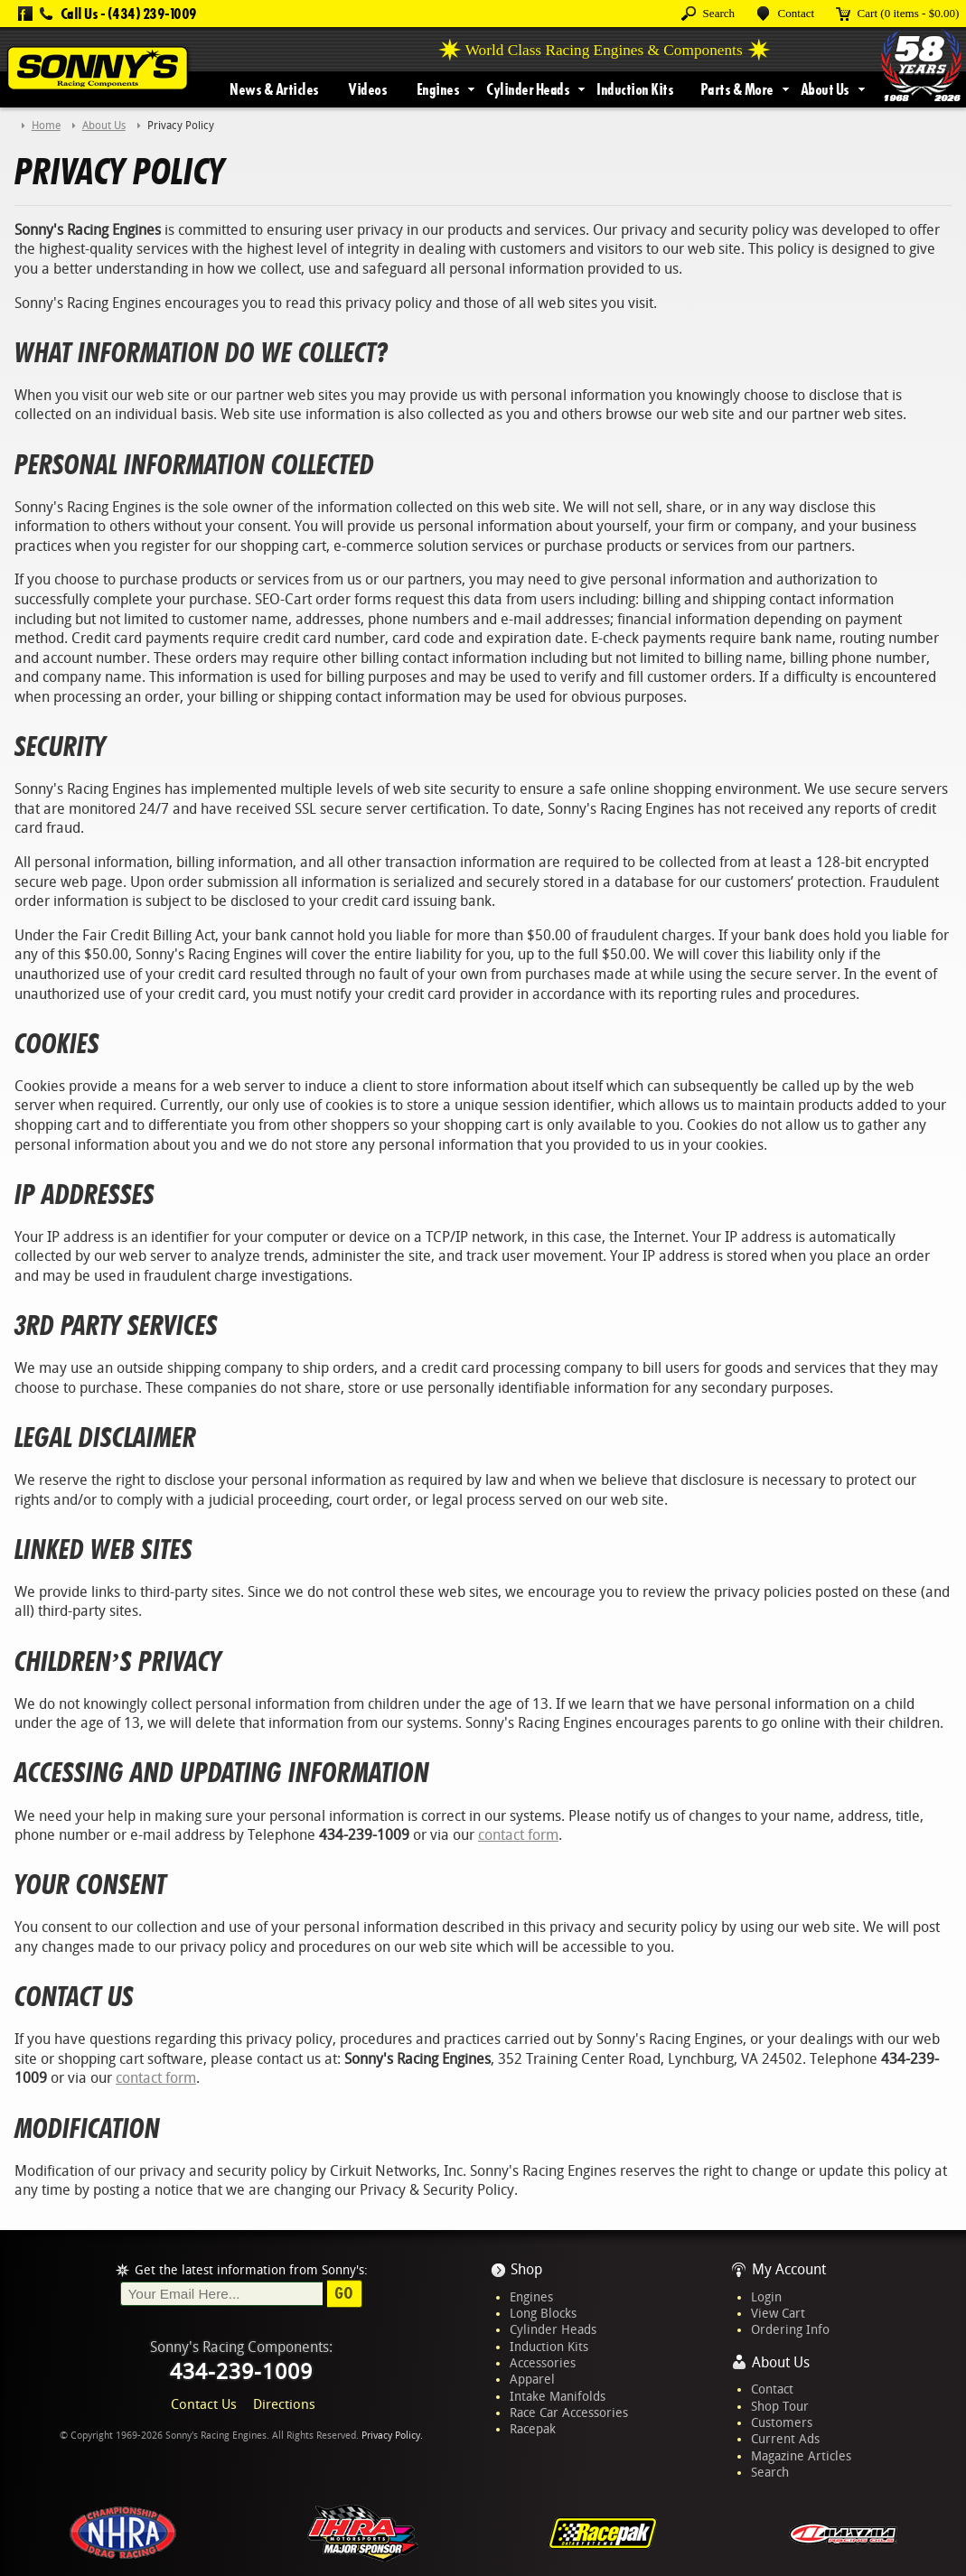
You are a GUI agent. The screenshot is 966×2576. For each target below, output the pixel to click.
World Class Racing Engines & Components (604, 50)
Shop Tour (780, 2406)
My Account (789, 2269)
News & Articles (274, 89)
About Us (825, 89)
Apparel (532, 2379)
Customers (781, 2422)
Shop (526, 2269)
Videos (367, 89)
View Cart (778, 2313)
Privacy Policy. (392, 2435)
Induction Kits (634, 89)
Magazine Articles (801, 2456)
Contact (772, 2389)
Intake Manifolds (557, 2396)
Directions (284, 2404)
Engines (438, 89)
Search (770, 2472)
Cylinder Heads (527, 89)
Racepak (533, 2429)
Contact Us (204, 2404)
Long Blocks (543, 2313)
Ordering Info (790, 2329)
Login (766, 2297)
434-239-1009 (241, 2372)
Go (343, 2293)
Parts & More (737, 89)
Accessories (543, 2363)
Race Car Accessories (569, 2412)
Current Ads (785, 2438)
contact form (518, 1834)
